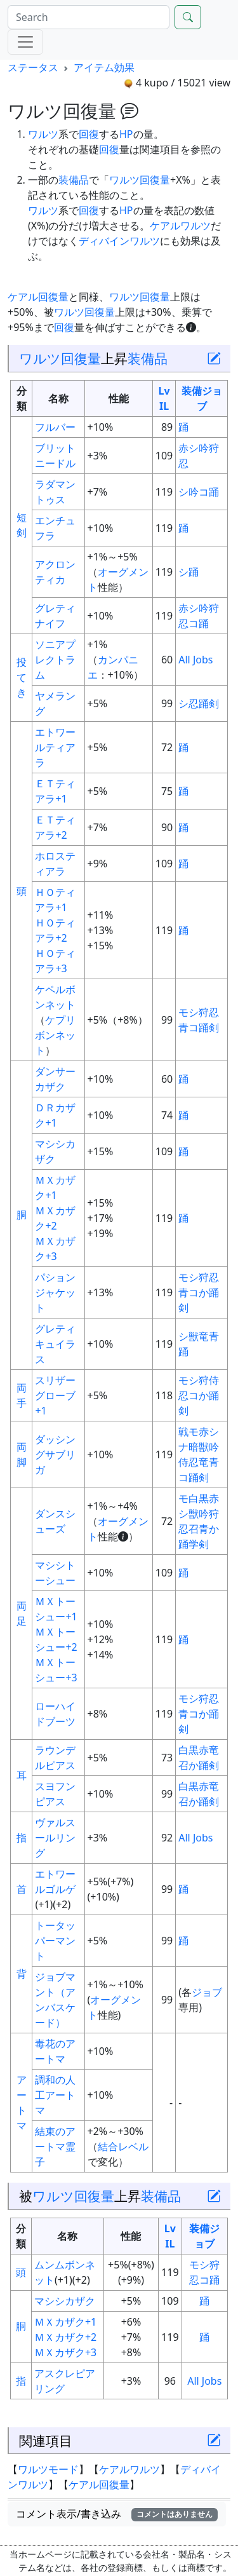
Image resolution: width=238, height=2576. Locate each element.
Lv (163, 391)
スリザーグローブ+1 (55, 1395)
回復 (89, 134)
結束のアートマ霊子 (55, 2146)
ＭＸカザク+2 (65, 2337)
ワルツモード (48, 2469)
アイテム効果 (104, 67)
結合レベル (123, 2146)
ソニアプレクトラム (55, 659)
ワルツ (43, 134)
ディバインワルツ (119, 241)
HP (126, 134)
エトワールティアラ (55, 747)
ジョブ (207, 1992)
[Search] (88, 17)
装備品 (73, 180)
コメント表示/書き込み (117, 2514)
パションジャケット (55, 1292)
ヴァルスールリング (55, 1837)
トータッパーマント (55, 1940)
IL (164, 406)
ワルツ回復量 (139, 180)
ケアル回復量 (38, 297)
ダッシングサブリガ (55, 1454)
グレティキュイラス (55, 1344)
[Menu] (25, 42)
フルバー (55, 427)
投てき (22, 677)
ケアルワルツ (180, 226)
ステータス (33, 67)
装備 (192, 391)
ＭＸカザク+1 (65, 2322)
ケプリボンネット (55, 1035)
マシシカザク (64, 2301)
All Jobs (195, 660)
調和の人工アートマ (55, 2095)
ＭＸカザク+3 (65, 2352)
